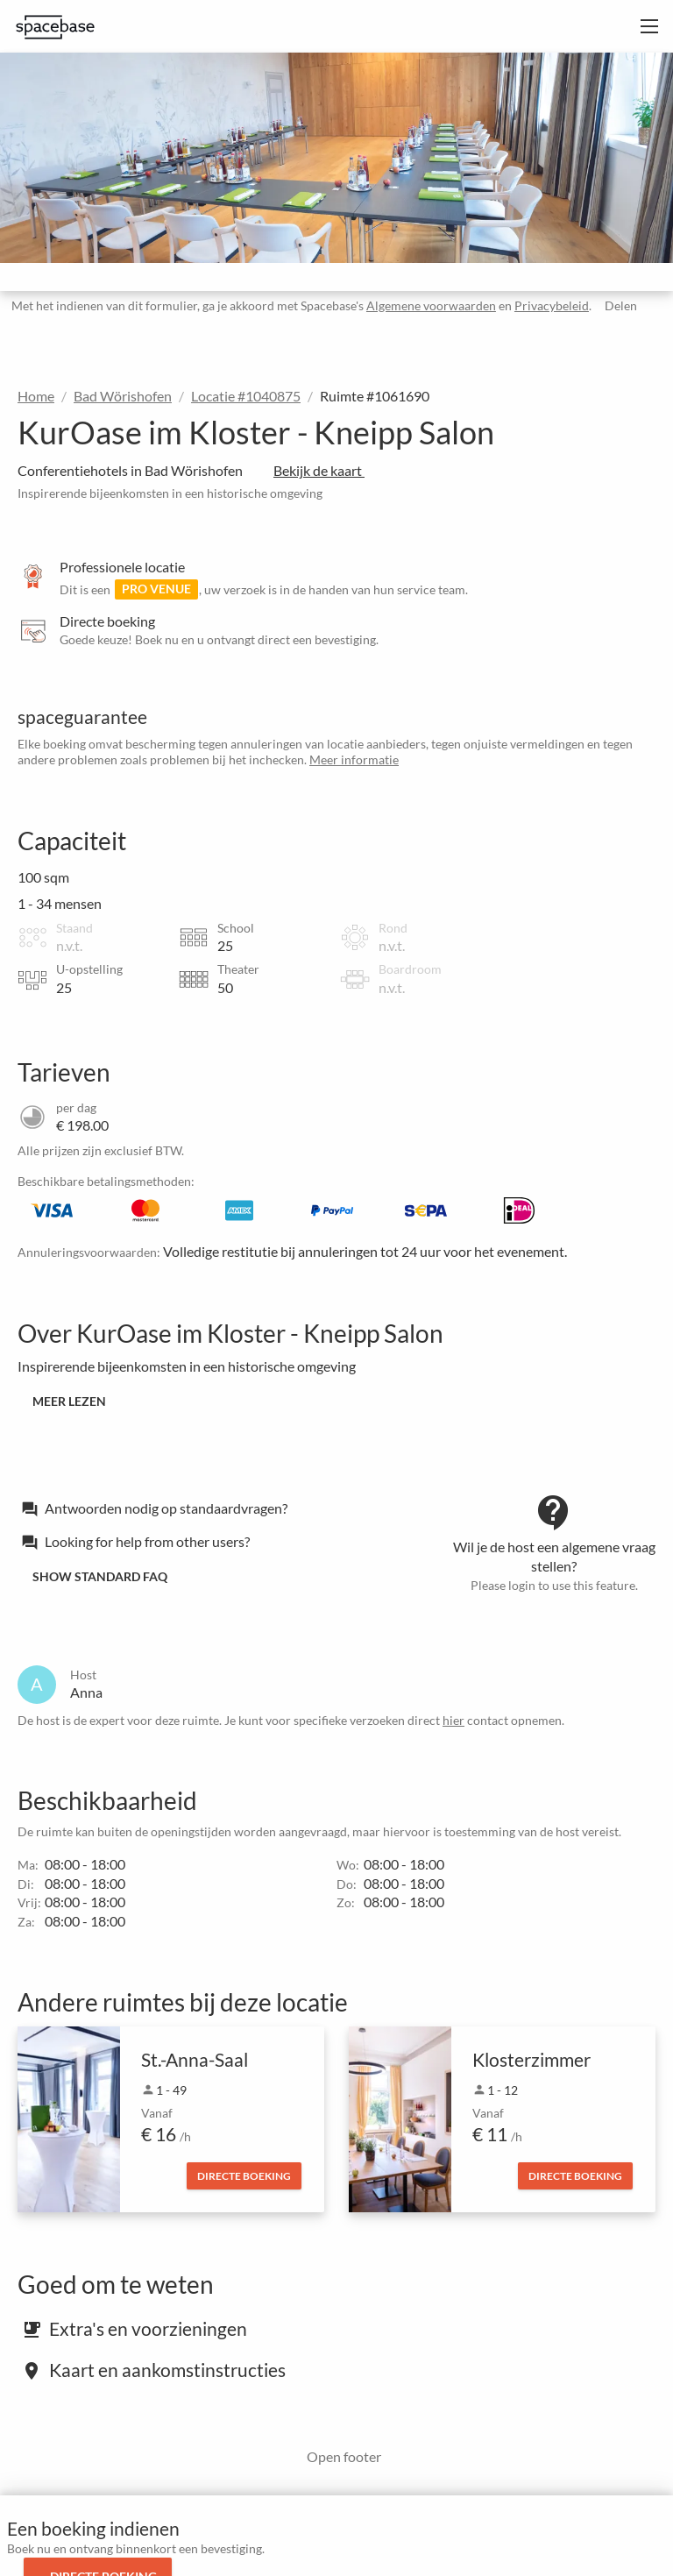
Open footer (338, 2456)
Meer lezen (69, 1401)
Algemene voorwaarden (427, 305)
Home (36, 395)
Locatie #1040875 (246, 395)
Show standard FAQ (99, 1576)
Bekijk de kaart (324, 470)
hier (453, 1720)
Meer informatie (354, 759)
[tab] (214, 1507)
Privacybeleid (548, 305)
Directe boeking (244, 2175)
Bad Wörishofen (123, 395)
